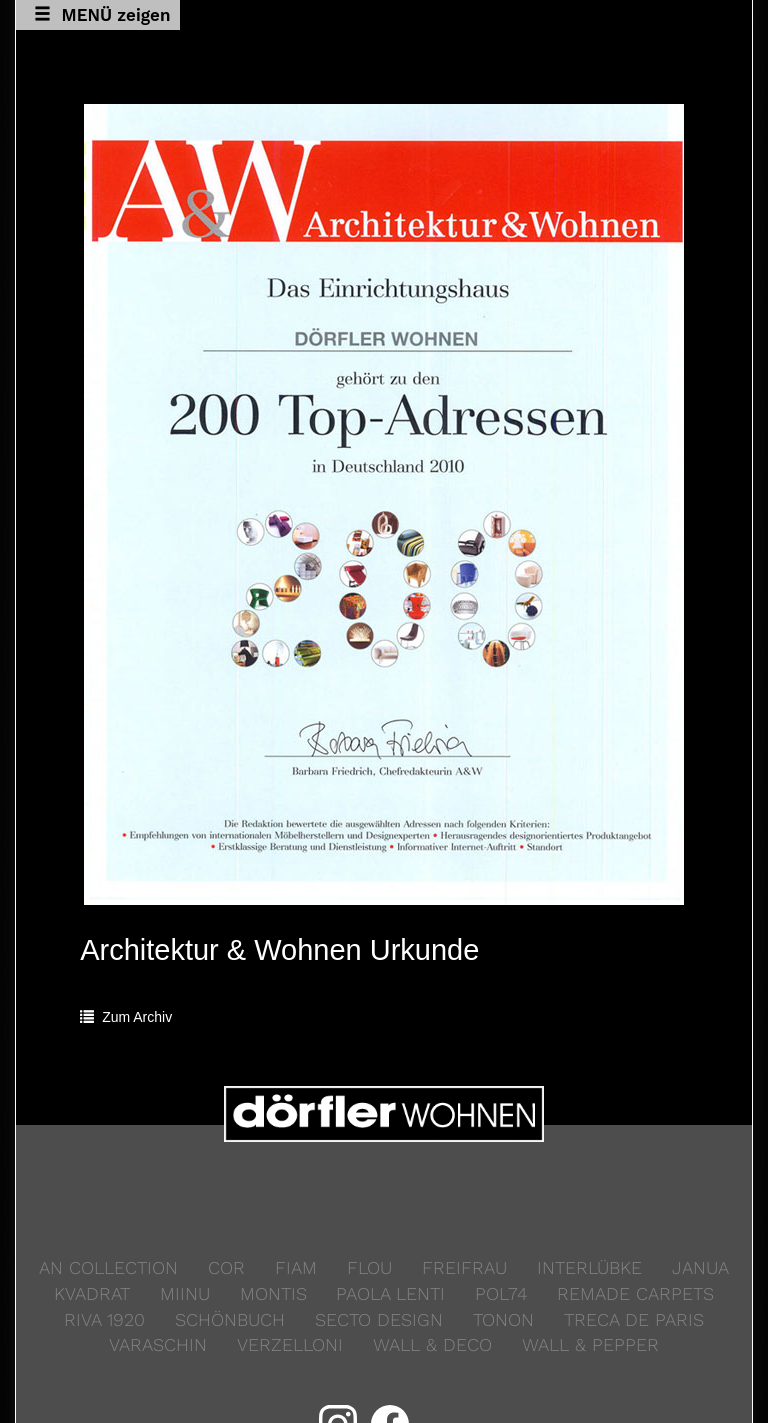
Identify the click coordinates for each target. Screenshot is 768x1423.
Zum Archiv (126, 1017)
